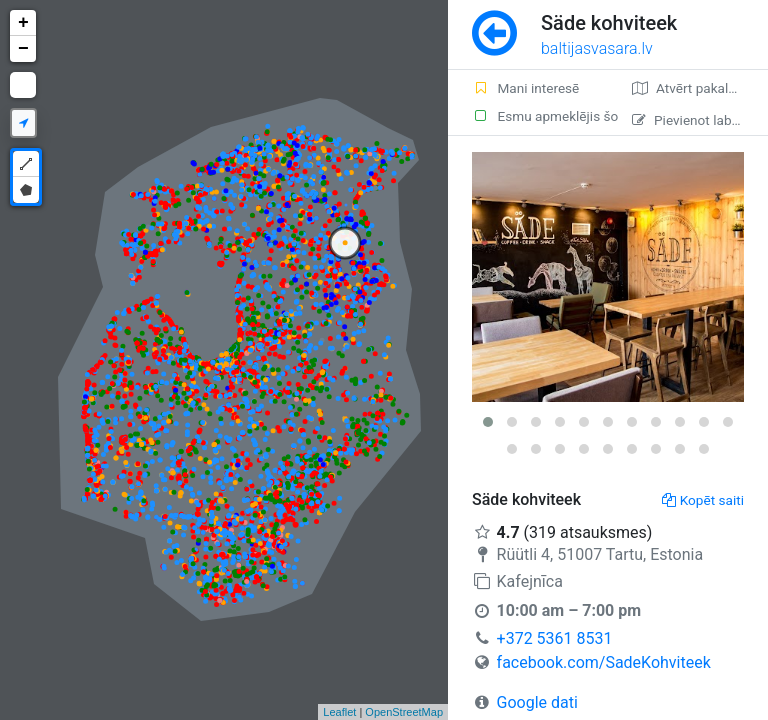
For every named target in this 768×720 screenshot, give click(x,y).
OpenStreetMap (404, 712)
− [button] (23, 49)
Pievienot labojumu (700, 120)
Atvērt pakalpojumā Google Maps (700, 88)
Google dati (537, 702)
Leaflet (339, 712)
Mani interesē (525, 88)
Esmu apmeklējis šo (540, 116)
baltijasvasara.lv (597, 48)
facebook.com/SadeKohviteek (604, 662)
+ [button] (23, 23)
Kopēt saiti (703, 500)
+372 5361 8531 (555, 638)
